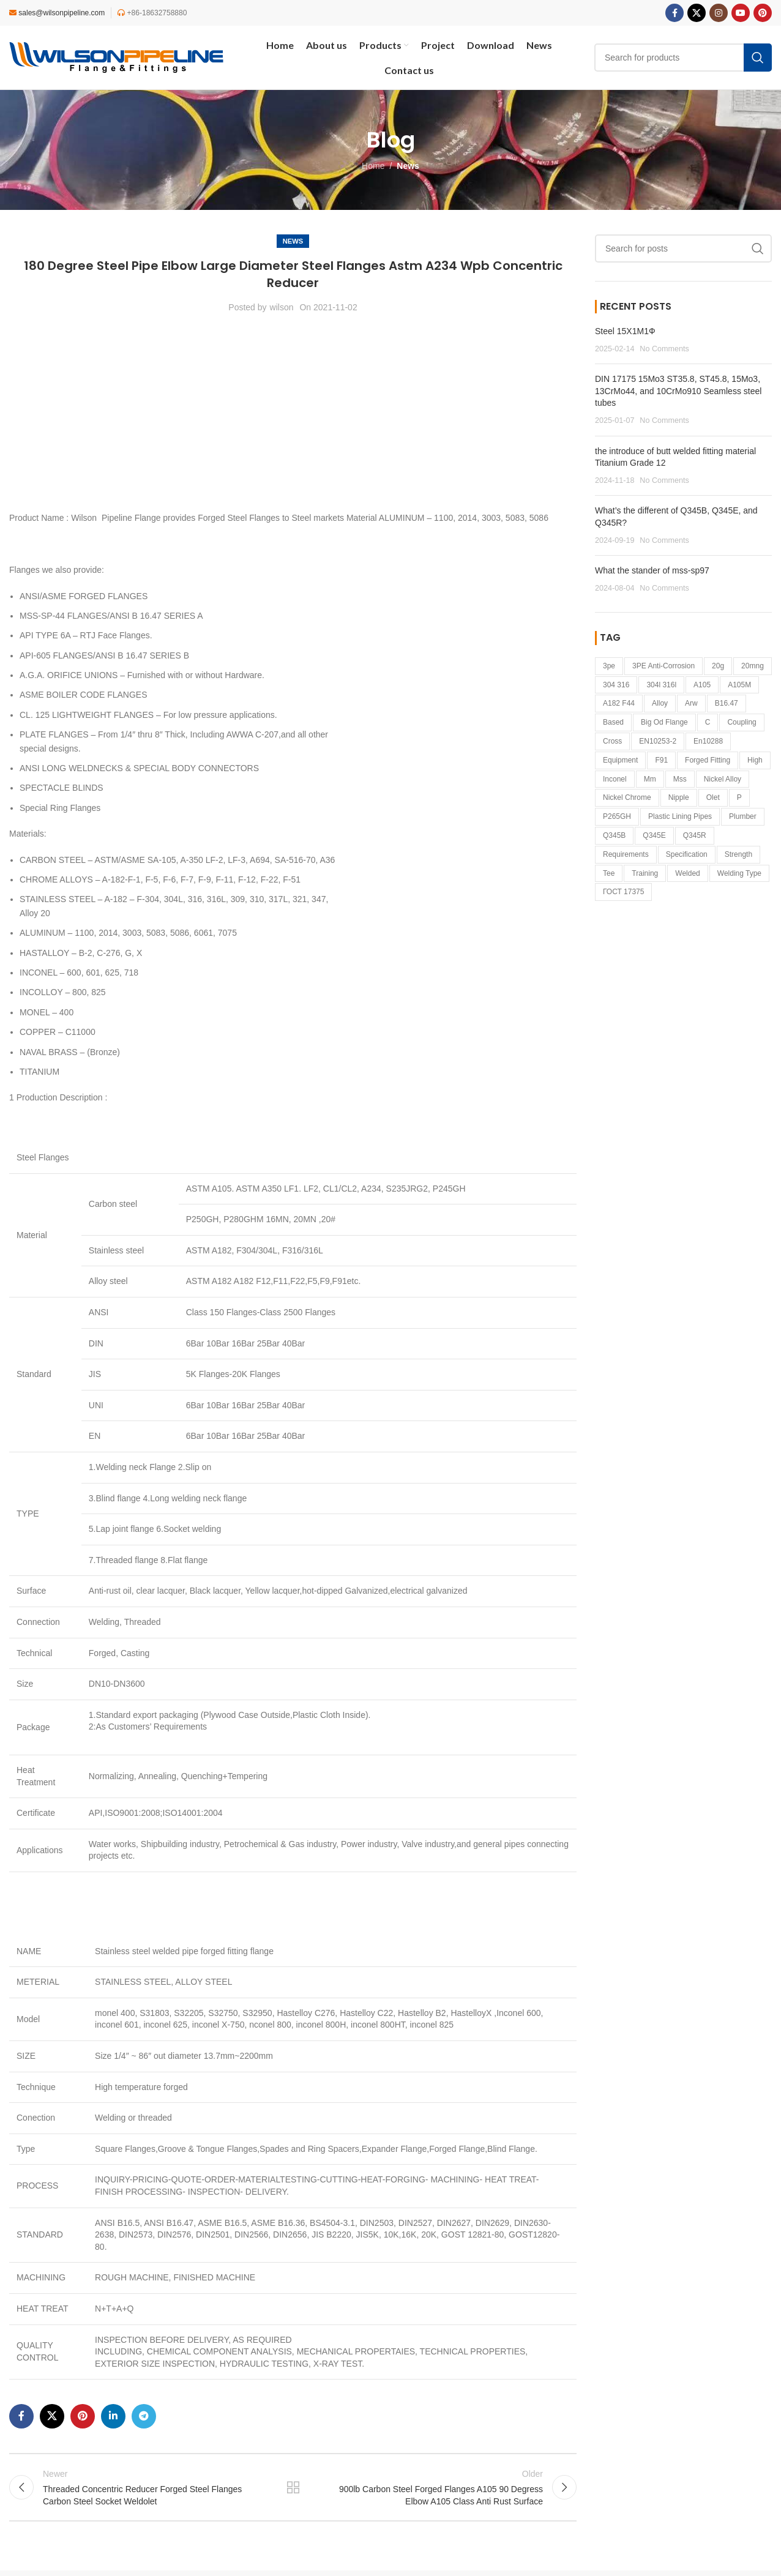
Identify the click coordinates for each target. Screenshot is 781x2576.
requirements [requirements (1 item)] (626, 854)
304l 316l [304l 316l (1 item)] (661, 685)
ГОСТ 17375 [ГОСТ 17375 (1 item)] (623, 891)
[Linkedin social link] (113, 2416)
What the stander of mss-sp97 (652, 570)
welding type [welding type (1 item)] (739, 873)
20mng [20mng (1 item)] (752, 666)
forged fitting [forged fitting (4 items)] (707, 760)
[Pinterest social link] (762, 13)
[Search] (683, 248)
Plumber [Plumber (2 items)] (743, 816)
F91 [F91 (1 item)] (661, 760)
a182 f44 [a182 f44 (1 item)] (619, 703)
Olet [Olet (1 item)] (713, 797)
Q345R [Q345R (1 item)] (694, 835)
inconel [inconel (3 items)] (615, 779)
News (408, 166)
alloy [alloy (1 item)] (660, 703)
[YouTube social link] (740, 13)
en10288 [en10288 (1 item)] (708, 741)
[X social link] (696, 13)
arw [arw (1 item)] (691, 703)
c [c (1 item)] (708, 722)
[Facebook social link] (674, 13)
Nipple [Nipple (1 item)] (678, 797)
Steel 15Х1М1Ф (625, 331)
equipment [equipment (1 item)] (620, 760)
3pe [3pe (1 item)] (609, 666)
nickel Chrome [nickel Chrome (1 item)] (627, 797)
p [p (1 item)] (739, 797)
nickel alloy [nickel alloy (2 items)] (722, 779)
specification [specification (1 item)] (687, 854)
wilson (282, 307)
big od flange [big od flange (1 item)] (664, 722)
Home (373, 166)
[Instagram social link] (718, 13)
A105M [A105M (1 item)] (739, 685)
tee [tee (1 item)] (609, 873)
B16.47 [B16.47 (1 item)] (726, 703)
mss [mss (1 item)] (680, 779)
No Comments (664, 349)
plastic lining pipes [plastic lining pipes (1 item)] (680, 816)
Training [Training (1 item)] (645, 873)
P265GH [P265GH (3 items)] (617, 816)
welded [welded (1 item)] (687, 873)
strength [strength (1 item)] (738, 854)
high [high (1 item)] (755, 760)
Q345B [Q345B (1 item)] (614, 835)
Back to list (292, 2490)
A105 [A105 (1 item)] (702, 685)
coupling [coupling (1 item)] (741, 722)
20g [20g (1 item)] (718, 666)
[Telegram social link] (144, 2416)
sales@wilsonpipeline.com (61, 13)
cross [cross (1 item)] (612, 741)
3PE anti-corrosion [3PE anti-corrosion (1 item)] (663, 666)
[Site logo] (116, 57)
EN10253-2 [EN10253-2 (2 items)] (657, 741)
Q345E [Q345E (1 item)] (654, 835)
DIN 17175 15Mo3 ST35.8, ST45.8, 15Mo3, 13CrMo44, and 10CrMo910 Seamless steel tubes (678, 391)
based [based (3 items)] (613, 722)
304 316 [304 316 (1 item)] (616, 685)
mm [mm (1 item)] (650, 779)
